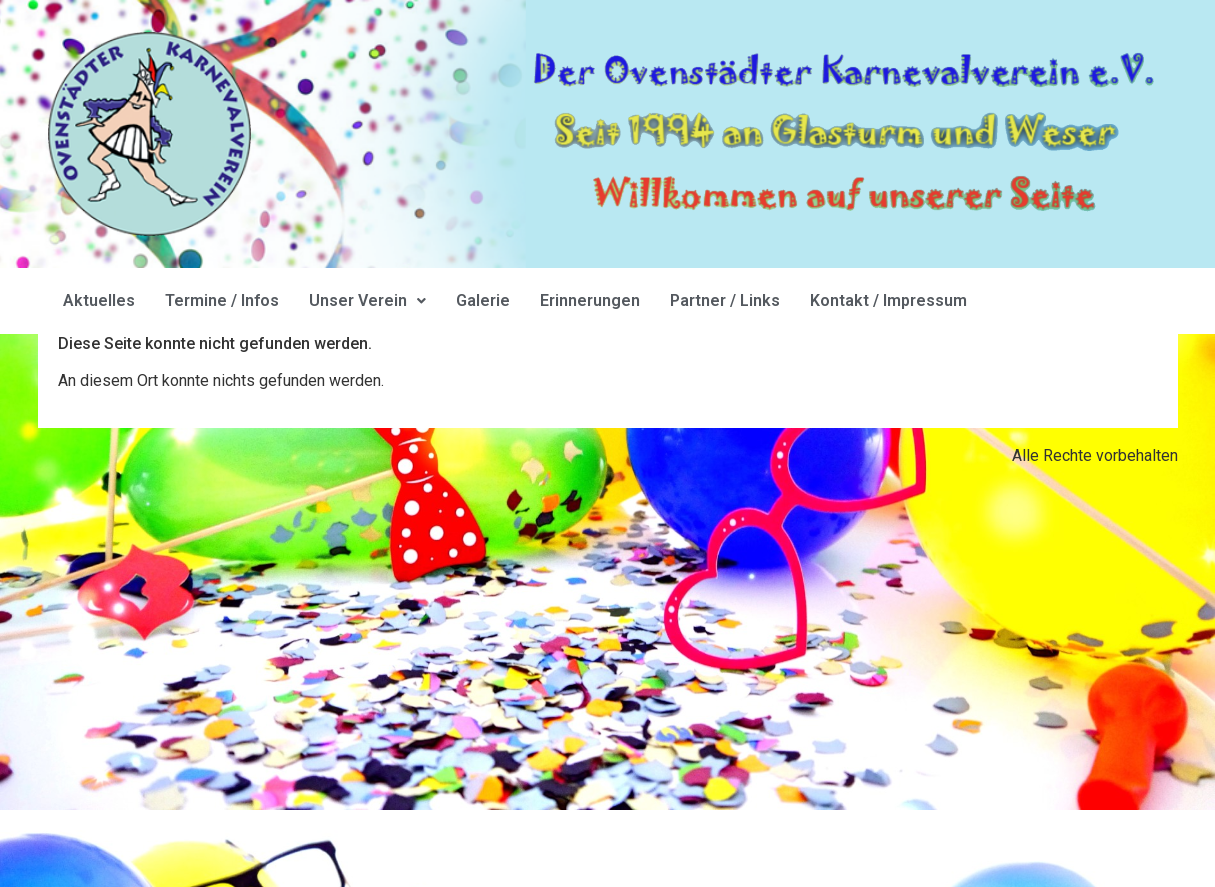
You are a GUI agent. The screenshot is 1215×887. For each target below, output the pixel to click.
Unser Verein (367, 300)
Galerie (483, 300)
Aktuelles (99, 300)
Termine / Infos (222, 300)
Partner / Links (725, 300)
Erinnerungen (590, 300)
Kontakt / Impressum (888, 300)
